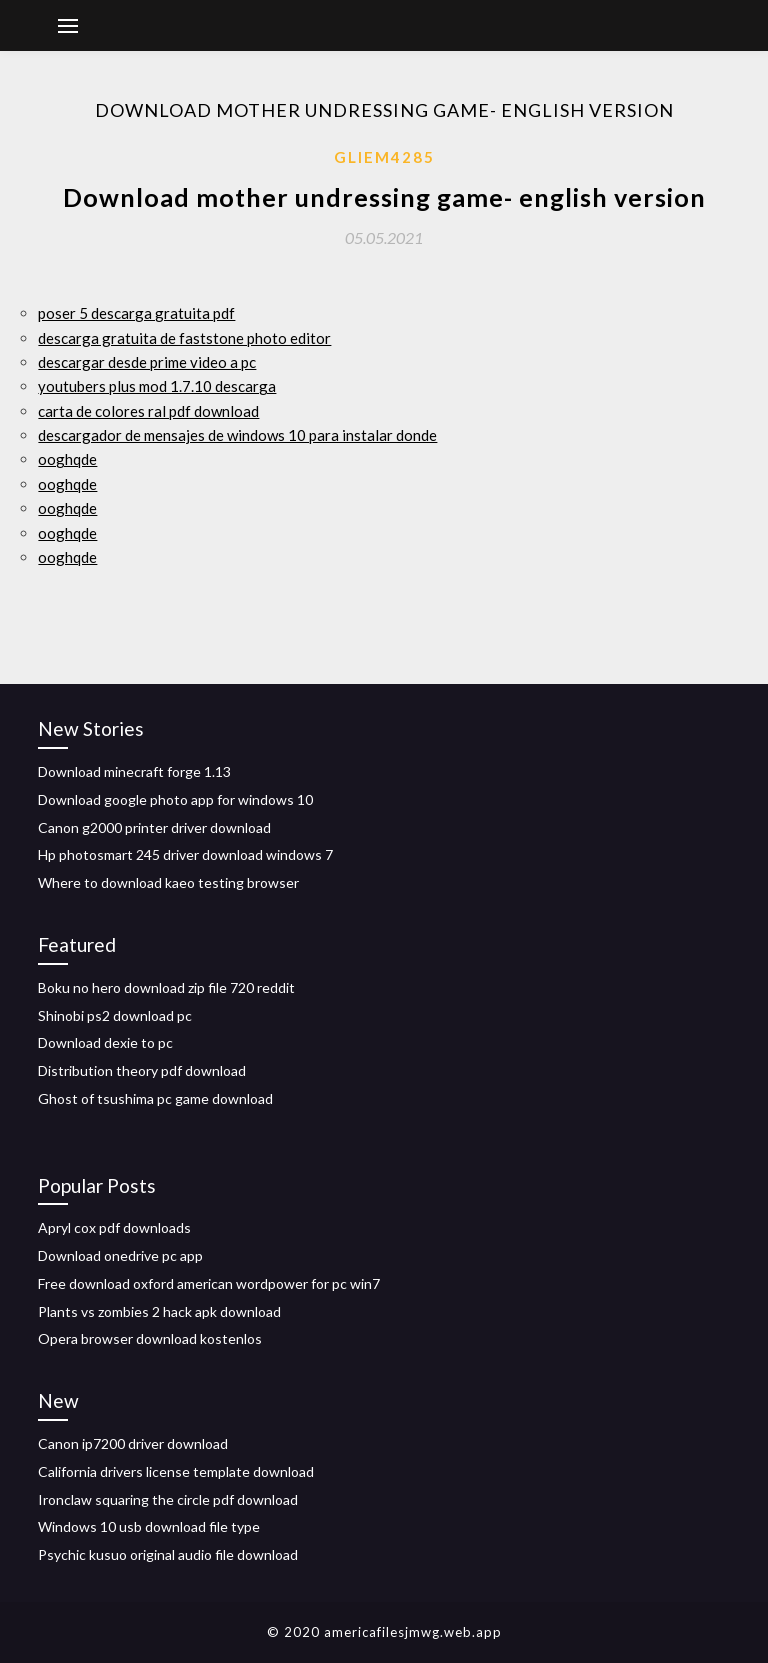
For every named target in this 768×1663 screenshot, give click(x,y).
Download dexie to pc (105, 1042)
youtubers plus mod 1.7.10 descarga (157, 386)
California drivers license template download (176, 1471)
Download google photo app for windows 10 (175, 799)
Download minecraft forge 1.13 (134, 771)
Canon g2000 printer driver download (154, 827)
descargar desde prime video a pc (147, 362)
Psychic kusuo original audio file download (168, 1554)
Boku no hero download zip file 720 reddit (166, 987)
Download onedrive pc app (120, 1255)
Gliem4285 (384, 157)
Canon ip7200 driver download (133, 1443)
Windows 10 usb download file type (149, 1526)
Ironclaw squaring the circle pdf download (168, 1499)
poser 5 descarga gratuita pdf (136, 313)
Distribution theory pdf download (142, 1070)
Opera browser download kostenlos (150, 1338)
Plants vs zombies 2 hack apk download (159, 1311)
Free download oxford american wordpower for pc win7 (209, 1283)
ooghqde (67, 459)
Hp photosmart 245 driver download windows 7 (185, 854)
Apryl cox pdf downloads (114, 1227)
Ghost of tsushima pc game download (155, 1098)
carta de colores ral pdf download (148, 411)
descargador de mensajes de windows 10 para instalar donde (237, 435)
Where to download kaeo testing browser (168, 882)
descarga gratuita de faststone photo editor (184, 338)
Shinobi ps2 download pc (115, 1015)
